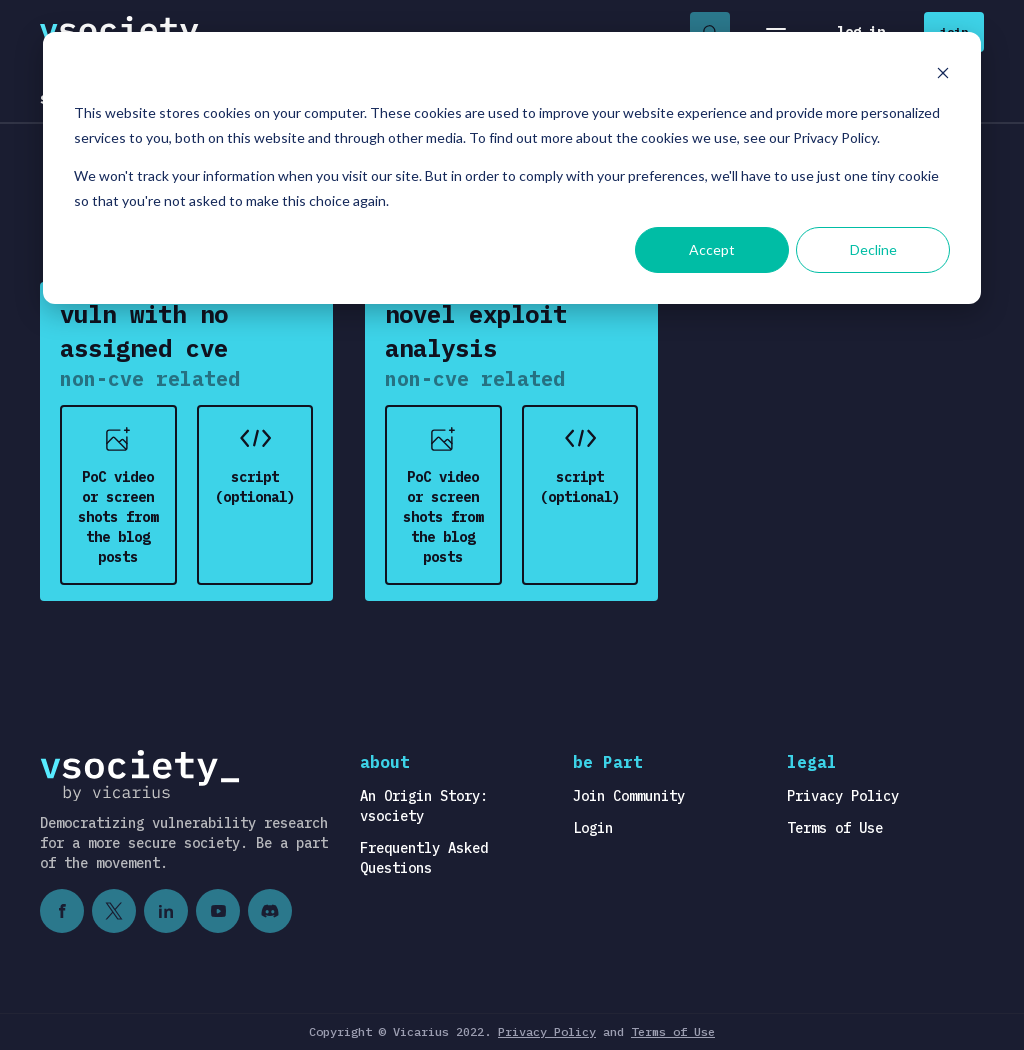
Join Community (629, 796)
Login (593, 828)
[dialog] (512, 168)
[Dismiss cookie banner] (943, 75)
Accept (712, 249)
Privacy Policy (843, 796)
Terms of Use (835, 828)
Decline (873, 249)
